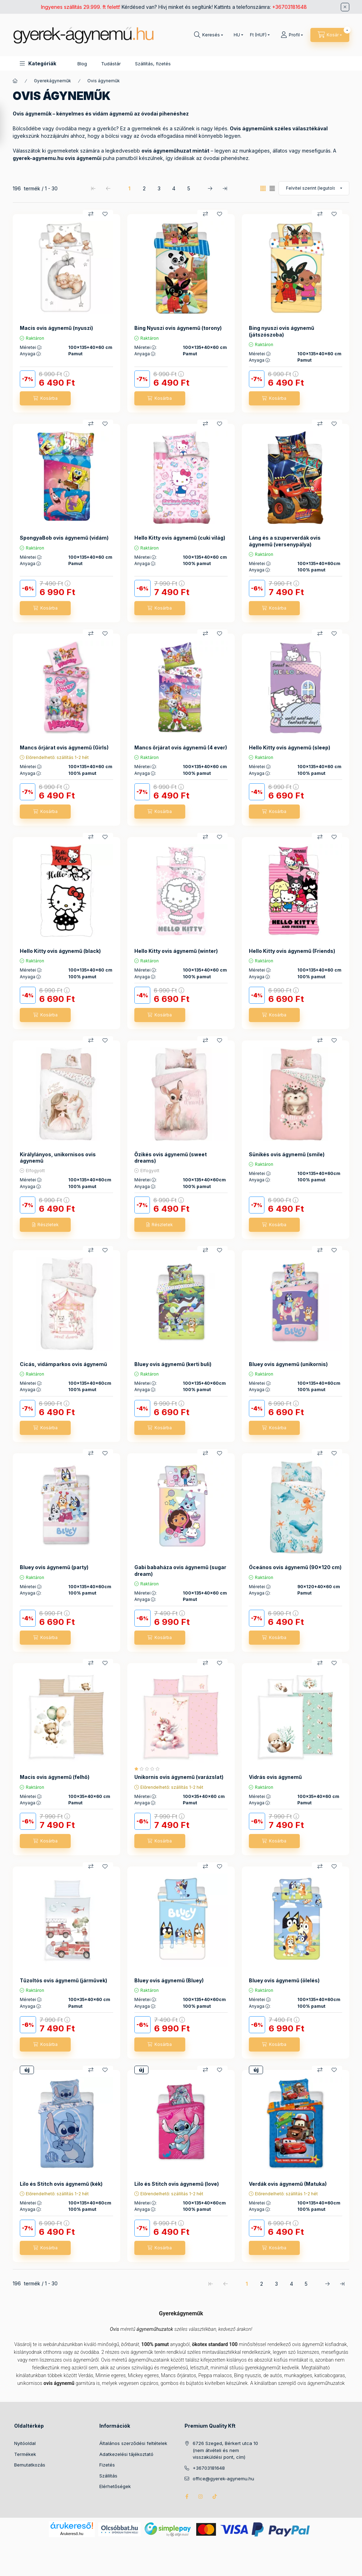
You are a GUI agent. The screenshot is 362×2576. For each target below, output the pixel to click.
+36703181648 (289, 7)
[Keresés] (208, 35)
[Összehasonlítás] (91, 214)
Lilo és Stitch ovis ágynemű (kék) (61, 2184)
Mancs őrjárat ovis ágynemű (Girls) (64, 747)
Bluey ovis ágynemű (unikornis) (288, 1364)
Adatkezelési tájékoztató (126, 2454)
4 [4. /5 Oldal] (173, 188)
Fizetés (107, 2465)
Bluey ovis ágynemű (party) (54, 1567)
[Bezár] (345, 7)
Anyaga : (30, 353)
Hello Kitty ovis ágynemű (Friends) (292, 951)
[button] (38, 63)
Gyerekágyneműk (52, 80)
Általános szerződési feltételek (133, 2443)
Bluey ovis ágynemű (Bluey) (169, 1980)
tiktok (215, 2496)
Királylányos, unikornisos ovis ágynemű (58, 1157)
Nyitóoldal (25, 2443)
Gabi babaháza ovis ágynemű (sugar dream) (180, 1570)
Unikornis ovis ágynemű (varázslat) (178, 1777)
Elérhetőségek (115, 2486)
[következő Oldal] (210, 188)
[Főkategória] (15, 81)
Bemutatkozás (29, 2465)
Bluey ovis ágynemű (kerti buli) (172, 1364)
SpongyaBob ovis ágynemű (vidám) (64, 538)
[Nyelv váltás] (236, 35)
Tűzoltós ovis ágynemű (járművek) (63, 1980)
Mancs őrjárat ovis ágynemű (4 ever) (180, 747)
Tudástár (111, 63)
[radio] (272, 188)
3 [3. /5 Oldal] (159, 188)
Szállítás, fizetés (153, 63)
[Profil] (291, 35)
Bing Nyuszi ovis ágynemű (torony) (178, 328)
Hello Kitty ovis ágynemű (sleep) (289, 747)
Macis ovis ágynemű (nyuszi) (56, 328)
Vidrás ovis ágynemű (275, 1777)
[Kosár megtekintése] (329, 35)
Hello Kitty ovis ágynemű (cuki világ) (179, 538)
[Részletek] (45, 1225)
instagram (201, 2496)
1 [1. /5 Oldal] (129, 188)
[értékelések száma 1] (148, 1768)
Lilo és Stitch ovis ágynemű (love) (176, 2184)
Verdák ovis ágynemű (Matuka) (288, 2184)
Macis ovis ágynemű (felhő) (54, 1777)
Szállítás (108, 2476)
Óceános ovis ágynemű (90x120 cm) (295, 1567)
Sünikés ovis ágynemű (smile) (287, 1154)
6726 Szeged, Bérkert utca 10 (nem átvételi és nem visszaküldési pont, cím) (225, 2450)
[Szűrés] (7, 124)
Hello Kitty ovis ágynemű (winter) (176, 951)
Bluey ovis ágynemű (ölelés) (284, 1980)
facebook (187, 2496)
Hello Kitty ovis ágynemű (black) (60, 951)
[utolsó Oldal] (225, 188)
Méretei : (31, 347)
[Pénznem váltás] (258, 35)
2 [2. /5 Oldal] (144, 188)
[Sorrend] (314, 188)
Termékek (25, 2454)
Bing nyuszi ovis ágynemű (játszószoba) (281, 331)
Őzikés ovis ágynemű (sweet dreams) (170, 1157)
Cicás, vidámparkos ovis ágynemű (63, 1364)
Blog (82, 63)
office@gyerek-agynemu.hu (223, 2478)
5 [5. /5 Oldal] (188, 188)
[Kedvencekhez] (105, 214)
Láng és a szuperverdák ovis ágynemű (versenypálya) (285, 541)
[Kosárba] (45, 398)
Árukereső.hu (71, 2534)
